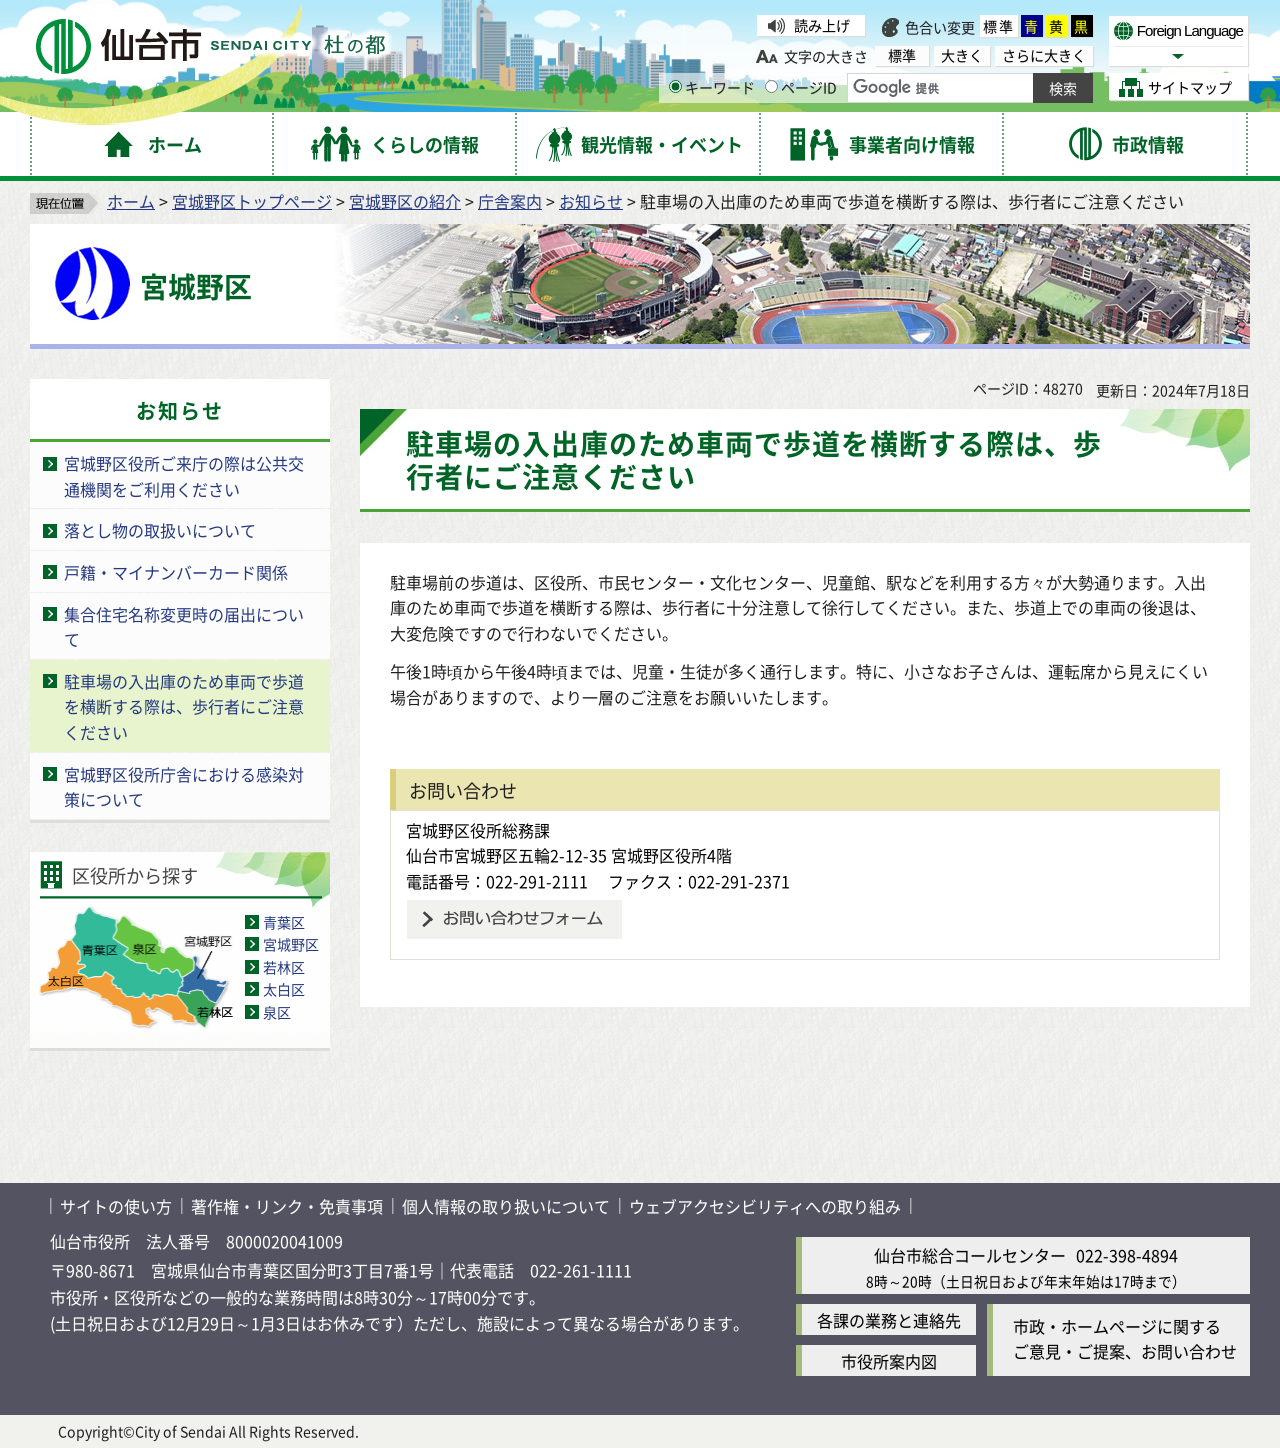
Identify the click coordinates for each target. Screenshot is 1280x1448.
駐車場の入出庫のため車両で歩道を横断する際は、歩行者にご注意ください (184, 706)
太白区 (284, 989)
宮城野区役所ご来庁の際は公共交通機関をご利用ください (184, 476)
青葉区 (284, 922)
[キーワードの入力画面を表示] (675, 86)
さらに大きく (1044, 55)
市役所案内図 (889, 1361)
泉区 (277, 1012)
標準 (999, 26)
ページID (801, 87)
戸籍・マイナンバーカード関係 (176, 572)
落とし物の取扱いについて (160, 530)
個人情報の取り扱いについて (506, 1206)
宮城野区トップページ (252, 201)
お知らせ (591, 201)
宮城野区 (291, 944)
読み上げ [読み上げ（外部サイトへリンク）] (822, 25)
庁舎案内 (510, 201)
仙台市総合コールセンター (970, 1255)
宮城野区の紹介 (405, 201)
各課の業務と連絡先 (889, 1320)
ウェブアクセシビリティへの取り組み (765, 1206)
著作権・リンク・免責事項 (287, 1206)
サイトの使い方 (116, 1206)
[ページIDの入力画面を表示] (771, 86)
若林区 (284, 967)
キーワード (712, 87)
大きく (962, 55)
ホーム (131, 201)
